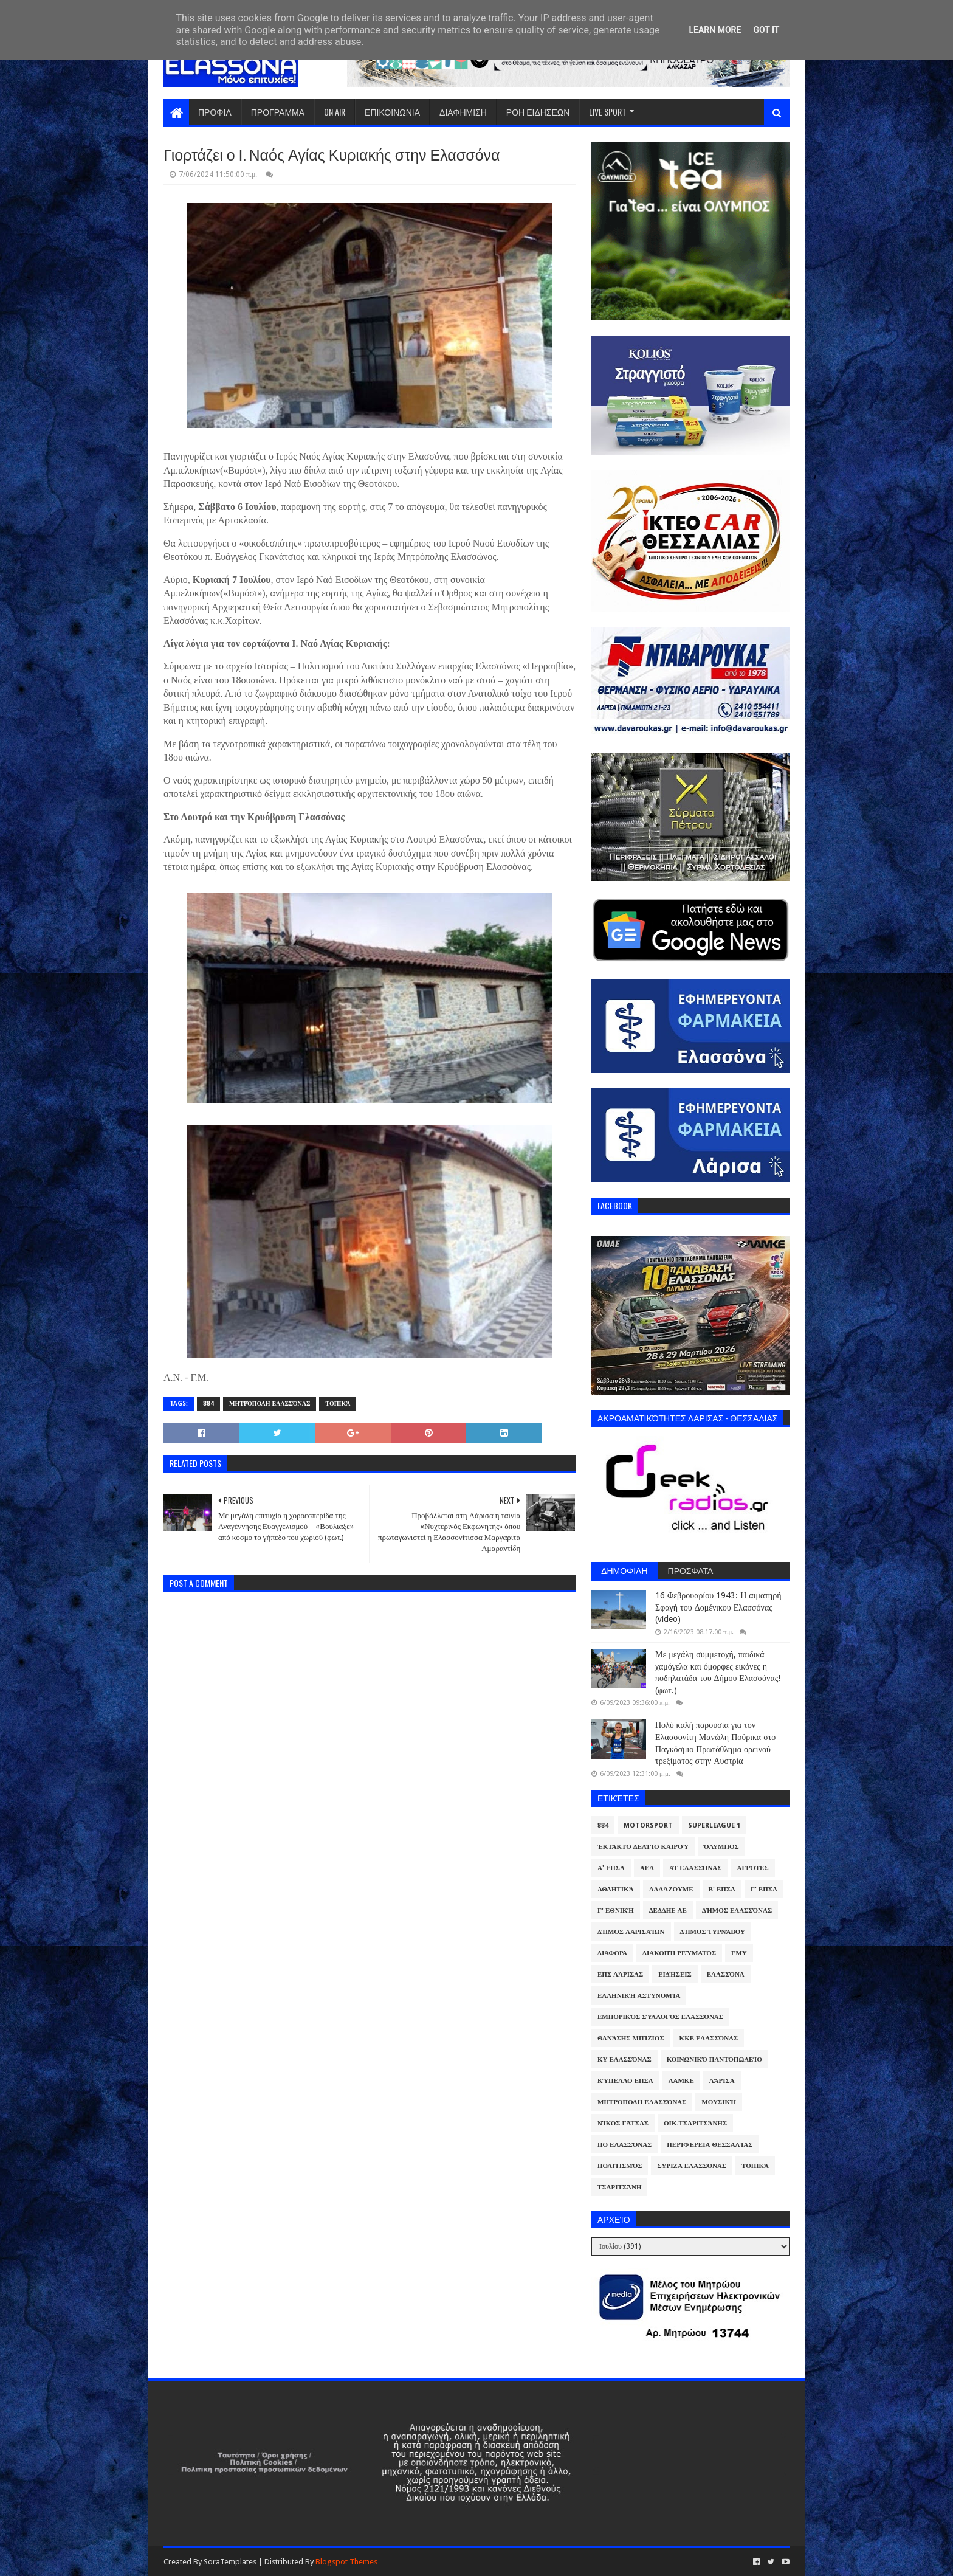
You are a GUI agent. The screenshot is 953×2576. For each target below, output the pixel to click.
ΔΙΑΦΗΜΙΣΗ (463, 111)
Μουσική (718, 2102)
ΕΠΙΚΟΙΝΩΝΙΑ (392, 111)
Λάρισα (722, 2081)
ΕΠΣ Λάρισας (620, 1974)
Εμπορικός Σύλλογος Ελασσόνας (660, 2017)
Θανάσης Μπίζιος (630, 2038)
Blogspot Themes (346, 2561)
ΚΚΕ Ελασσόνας (708, 2038)
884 (208, 1403)
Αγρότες (753, 1868)
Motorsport (648, 1825)
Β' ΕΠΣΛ (722, 1889)
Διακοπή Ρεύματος (679, 1953)
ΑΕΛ (647, 1868)
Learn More (715, 30)
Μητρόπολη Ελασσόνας (269, 1403)
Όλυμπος (721, 1847)
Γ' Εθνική (615, 1911)
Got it (766, 30)
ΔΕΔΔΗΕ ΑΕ (668, 1911)
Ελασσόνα (726, 1974)
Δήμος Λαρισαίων (631, 1932)
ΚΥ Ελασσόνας (624, 2059)
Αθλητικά (615, 1889)
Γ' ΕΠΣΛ (764, 1889)
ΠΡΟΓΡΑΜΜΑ (277, 111)
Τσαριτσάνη (619, 2187)
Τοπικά (337, 1403)
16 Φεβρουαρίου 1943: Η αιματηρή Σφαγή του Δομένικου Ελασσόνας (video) (718, 1607)
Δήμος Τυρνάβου (712, 1932)
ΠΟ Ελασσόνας (624, 2145)
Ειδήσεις (675, 1974)
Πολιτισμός (619, 2166)
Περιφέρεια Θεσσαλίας (709, 2145)
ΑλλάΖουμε (671, 1889)
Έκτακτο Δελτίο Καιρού (643, 1847)
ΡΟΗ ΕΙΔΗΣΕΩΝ (538, 111)
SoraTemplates (230, 2561)
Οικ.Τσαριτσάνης (695, 2123)
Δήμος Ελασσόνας (737, 1911)
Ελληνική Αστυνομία (638, 1996)
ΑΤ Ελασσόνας (695, 1868)
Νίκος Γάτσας (623, 2123)
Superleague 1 (714, 1825)
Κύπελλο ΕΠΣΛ (625, 2081)
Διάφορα (612, 1953)
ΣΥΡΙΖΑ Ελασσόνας (691, 2166)
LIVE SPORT (607, 111)
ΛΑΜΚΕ (681, 2081)
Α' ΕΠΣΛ (611, 1868)
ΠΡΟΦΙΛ (215, 111)
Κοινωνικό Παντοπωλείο (714, 2059)
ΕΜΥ (739, 1953)
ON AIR (334, 111)
